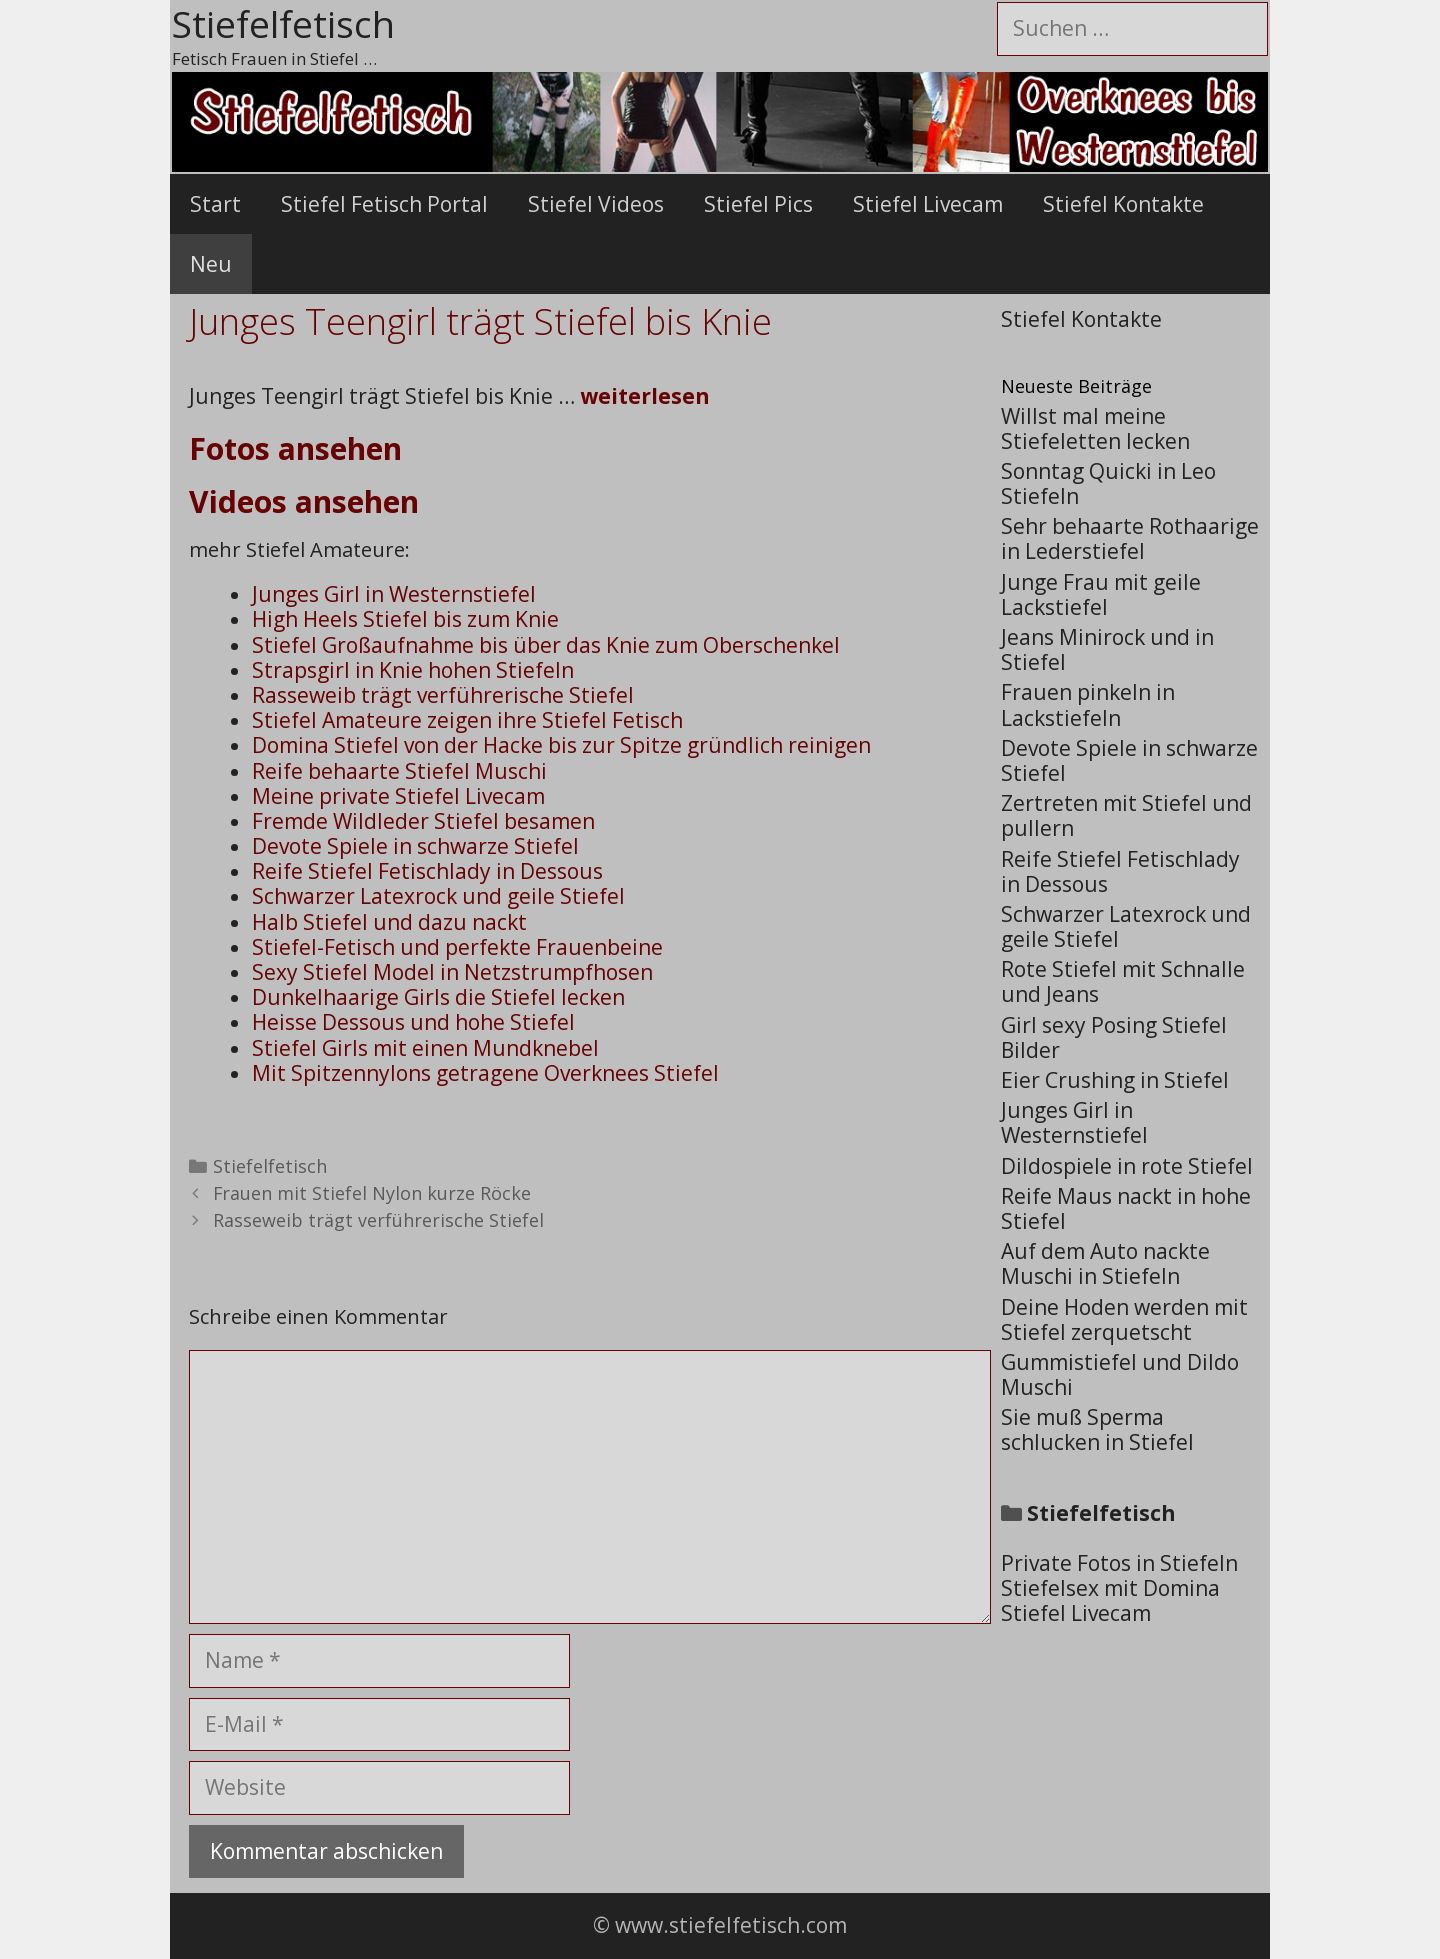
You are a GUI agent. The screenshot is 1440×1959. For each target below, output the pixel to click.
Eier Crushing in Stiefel (1115, 1080)
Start (215, 204)
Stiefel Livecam (928, 204)
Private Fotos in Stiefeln (1119, 1563)
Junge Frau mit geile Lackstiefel (1101, 594)
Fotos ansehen (295, 448)
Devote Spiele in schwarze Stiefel (415, 846)
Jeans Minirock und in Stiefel (1107, 649)
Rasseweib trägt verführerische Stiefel (443, 695)
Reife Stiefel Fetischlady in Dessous (427, 871)
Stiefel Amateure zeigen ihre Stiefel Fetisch (467, 720)
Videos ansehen (304, 501)
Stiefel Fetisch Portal (384, 204)
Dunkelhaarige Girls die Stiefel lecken (438, 997)
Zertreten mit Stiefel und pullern (1126, 815)
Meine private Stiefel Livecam (398, 796)
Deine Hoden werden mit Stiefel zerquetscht (1124, 1319)
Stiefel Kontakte (1123, 204)
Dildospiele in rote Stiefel (1127, 1166)
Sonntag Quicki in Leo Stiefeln (1108, 483)
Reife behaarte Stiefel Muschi (399, 771)
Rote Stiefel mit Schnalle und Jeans (1123, 981)
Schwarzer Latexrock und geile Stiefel (438, 896)
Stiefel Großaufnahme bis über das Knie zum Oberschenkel (546, 645)
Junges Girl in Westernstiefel (394, 594)
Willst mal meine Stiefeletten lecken (1095, 428)
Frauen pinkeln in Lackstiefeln (1088, 704)
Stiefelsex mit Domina (1110, 1588)
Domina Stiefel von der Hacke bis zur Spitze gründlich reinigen (561, 745)
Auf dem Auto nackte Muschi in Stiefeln (1105, 1263)
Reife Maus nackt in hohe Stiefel (1126, 1208)
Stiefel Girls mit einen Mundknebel (425, 1048)
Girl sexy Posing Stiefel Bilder (1114, 1037)
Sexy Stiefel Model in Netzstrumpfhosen (452, 972)
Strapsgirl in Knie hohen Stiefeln (413, 670)
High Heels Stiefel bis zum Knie (405, 619)
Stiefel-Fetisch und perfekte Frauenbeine (457, 947)
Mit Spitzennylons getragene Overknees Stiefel (485, 1073)
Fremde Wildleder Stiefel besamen (423, 821)
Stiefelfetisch (270, 1166)
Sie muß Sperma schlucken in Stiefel (1097, 1429)
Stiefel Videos (596, 204)
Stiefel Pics (758, 204)
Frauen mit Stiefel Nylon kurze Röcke (372, 1193)
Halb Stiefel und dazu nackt (389, 922)
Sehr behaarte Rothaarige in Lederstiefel (1130, 538)
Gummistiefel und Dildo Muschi (1120, 1374)
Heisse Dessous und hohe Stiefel (413, 1022)
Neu (211, 264)
